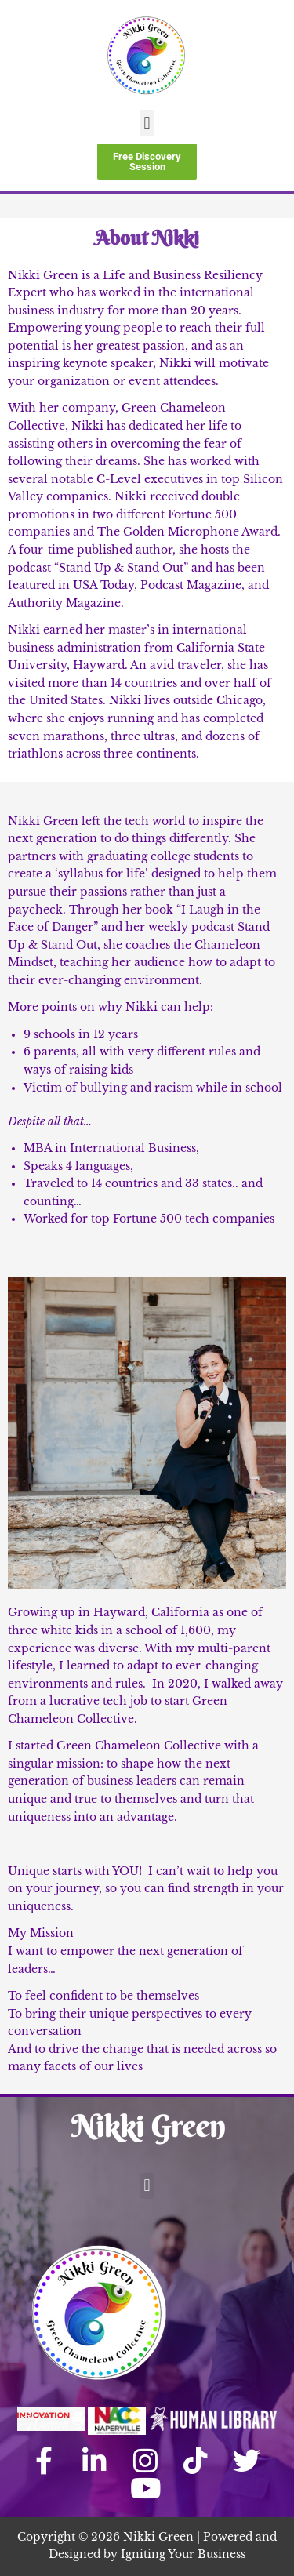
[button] (147, 123)
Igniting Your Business (183, 2554)
